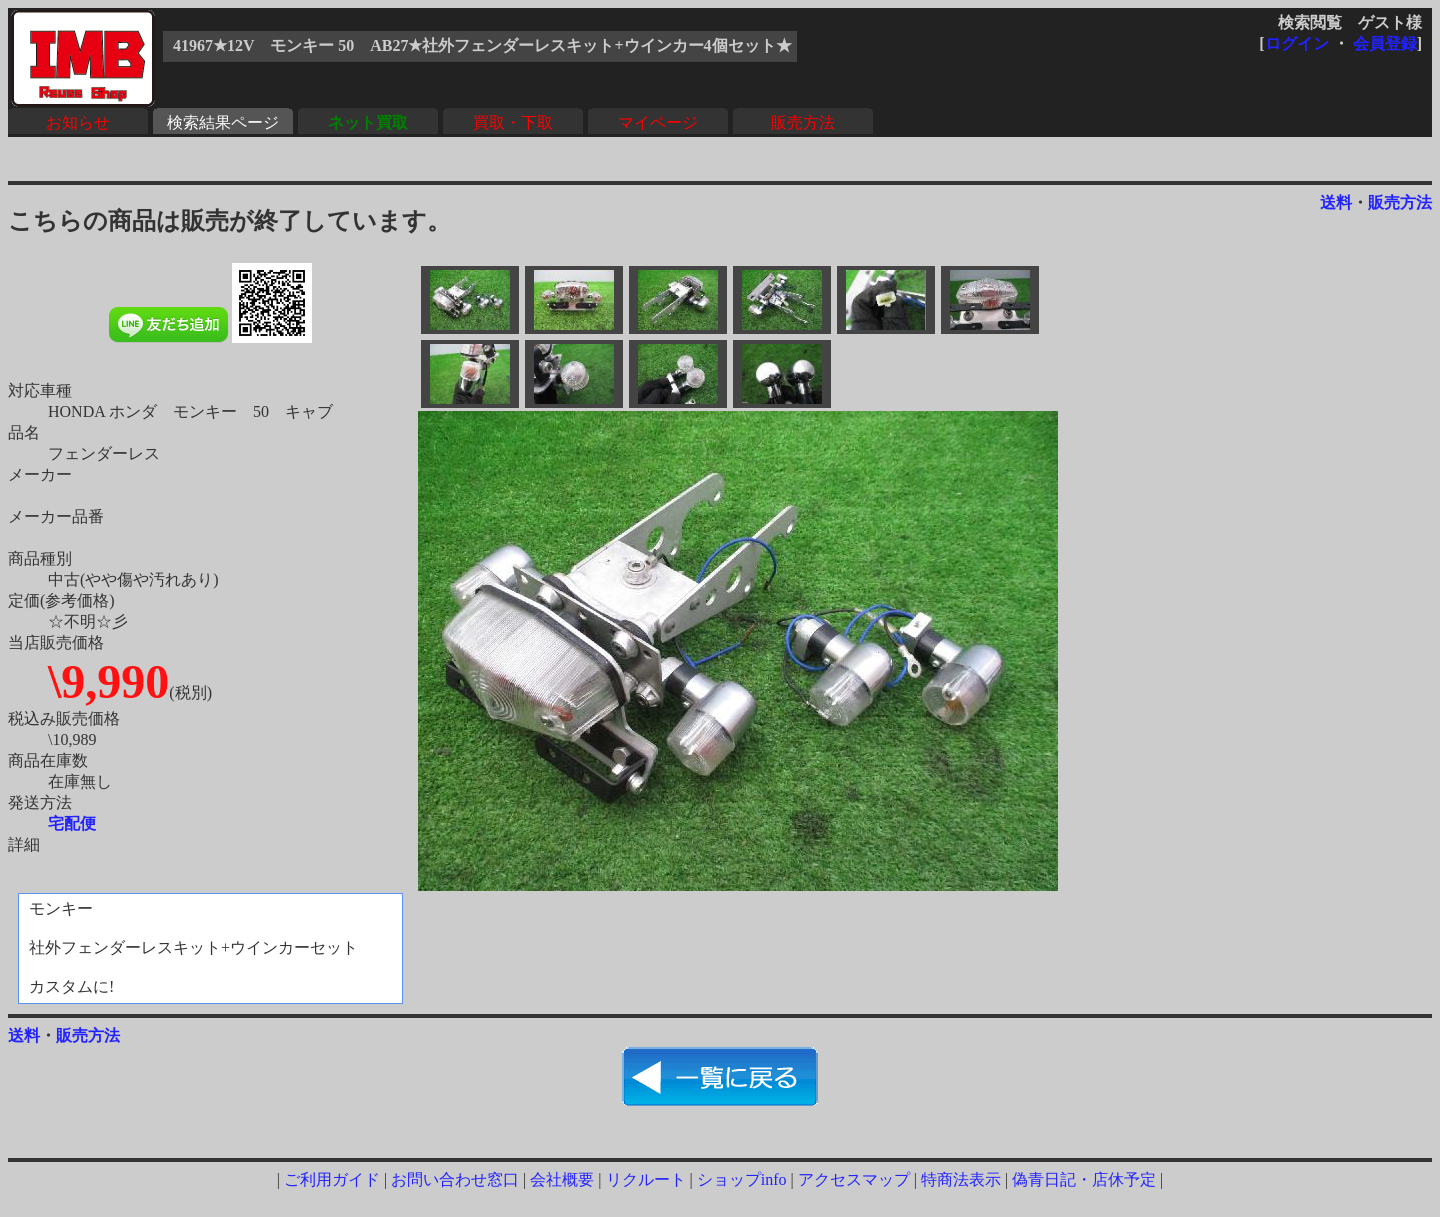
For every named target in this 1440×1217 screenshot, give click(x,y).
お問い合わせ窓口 (455, 1179)
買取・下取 (513, 122)
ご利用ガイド (332, 1179)
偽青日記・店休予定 (1084, 1179)
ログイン (1297, 43)
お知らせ (78, 122)
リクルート (646, 1179)
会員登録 (1385, 43)
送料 (1336, 202)
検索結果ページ (223, 122)
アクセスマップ (854, 1179)
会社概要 (562, 1179)
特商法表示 (961, 1179)
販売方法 (803, 122)
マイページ (658, 122)
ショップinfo (742, 1179)
